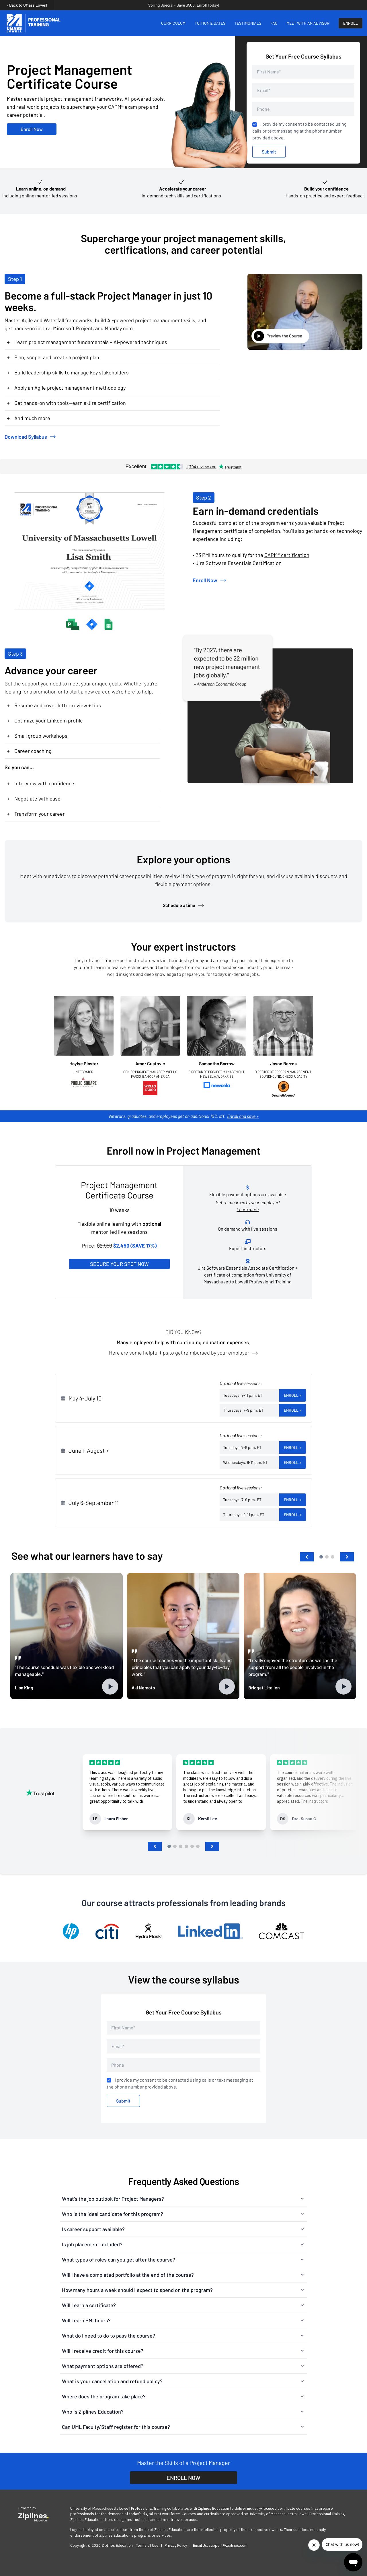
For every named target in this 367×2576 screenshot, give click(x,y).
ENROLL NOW (183, 2477)
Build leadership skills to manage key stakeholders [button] (68, 372)
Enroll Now (32, 129)
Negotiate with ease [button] (33, 798)
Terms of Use (147, 2545)
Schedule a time (183, 905)
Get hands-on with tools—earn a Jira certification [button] (66, 403)
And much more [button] (28, 418)
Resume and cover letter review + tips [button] (54, 705)
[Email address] (303, 90)
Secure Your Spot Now (119, 1264)
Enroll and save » (243, 1116)
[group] (127, 1792)
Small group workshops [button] (37, 736)
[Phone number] (303, 109)
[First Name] (303, 72)
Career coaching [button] (29, 751)
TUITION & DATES (210, 23)
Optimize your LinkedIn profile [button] (45, 720)
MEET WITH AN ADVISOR (307, 23)
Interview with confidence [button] (40, 783)
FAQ (273, 23)
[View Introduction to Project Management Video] (304, 312)
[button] (307, 1556)
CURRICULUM (173, 23)
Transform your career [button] (36, 814)
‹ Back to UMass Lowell (27, 5)
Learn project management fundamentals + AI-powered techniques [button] (87, 342)
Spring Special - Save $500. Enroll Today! (183, 5)
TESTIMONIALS (248, 23)
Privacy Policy (176, 2545)
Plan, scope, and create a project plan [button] (53, 357)
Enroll (292, 1395)
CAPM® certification (286, 555)
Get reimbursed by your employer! (248, 1206)
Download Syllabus (30, 436)
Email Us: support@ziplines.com (220, 2545)
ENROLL (350, 23)
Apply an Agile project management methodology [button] (66, 388)
